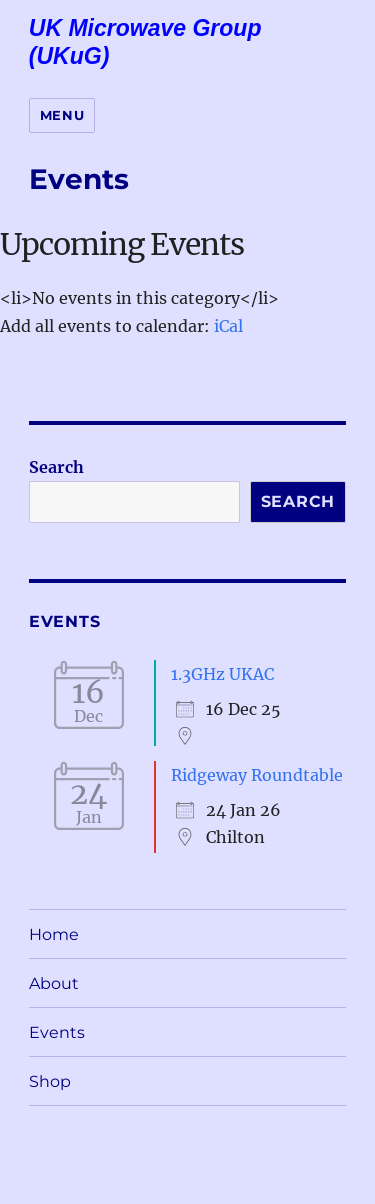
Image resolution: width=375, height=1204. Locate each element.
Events (57, 1032)
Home (54, 934)
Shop (50, 1081)
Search (56, 467)
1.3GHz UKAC (222, 674)
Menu (62, 115)
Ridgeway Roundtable (257, 775)
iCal (228, 326)
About (54, 983)
